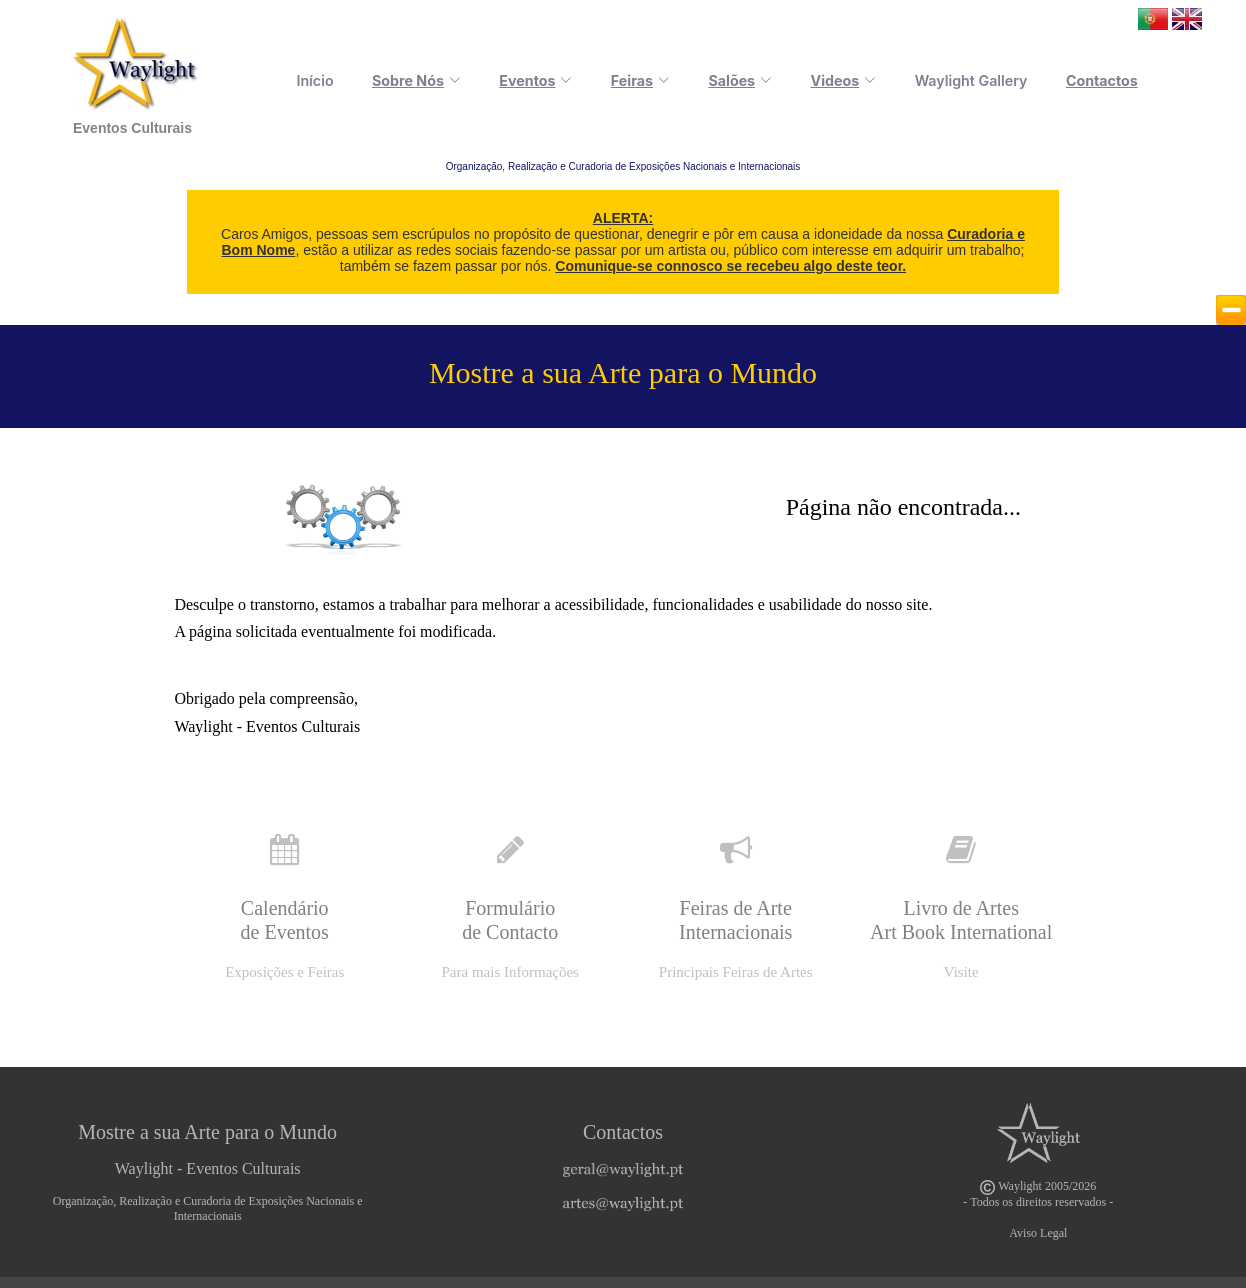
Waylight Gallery (979, 80)
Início (356, 80)
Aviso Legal (1038, 1233)
